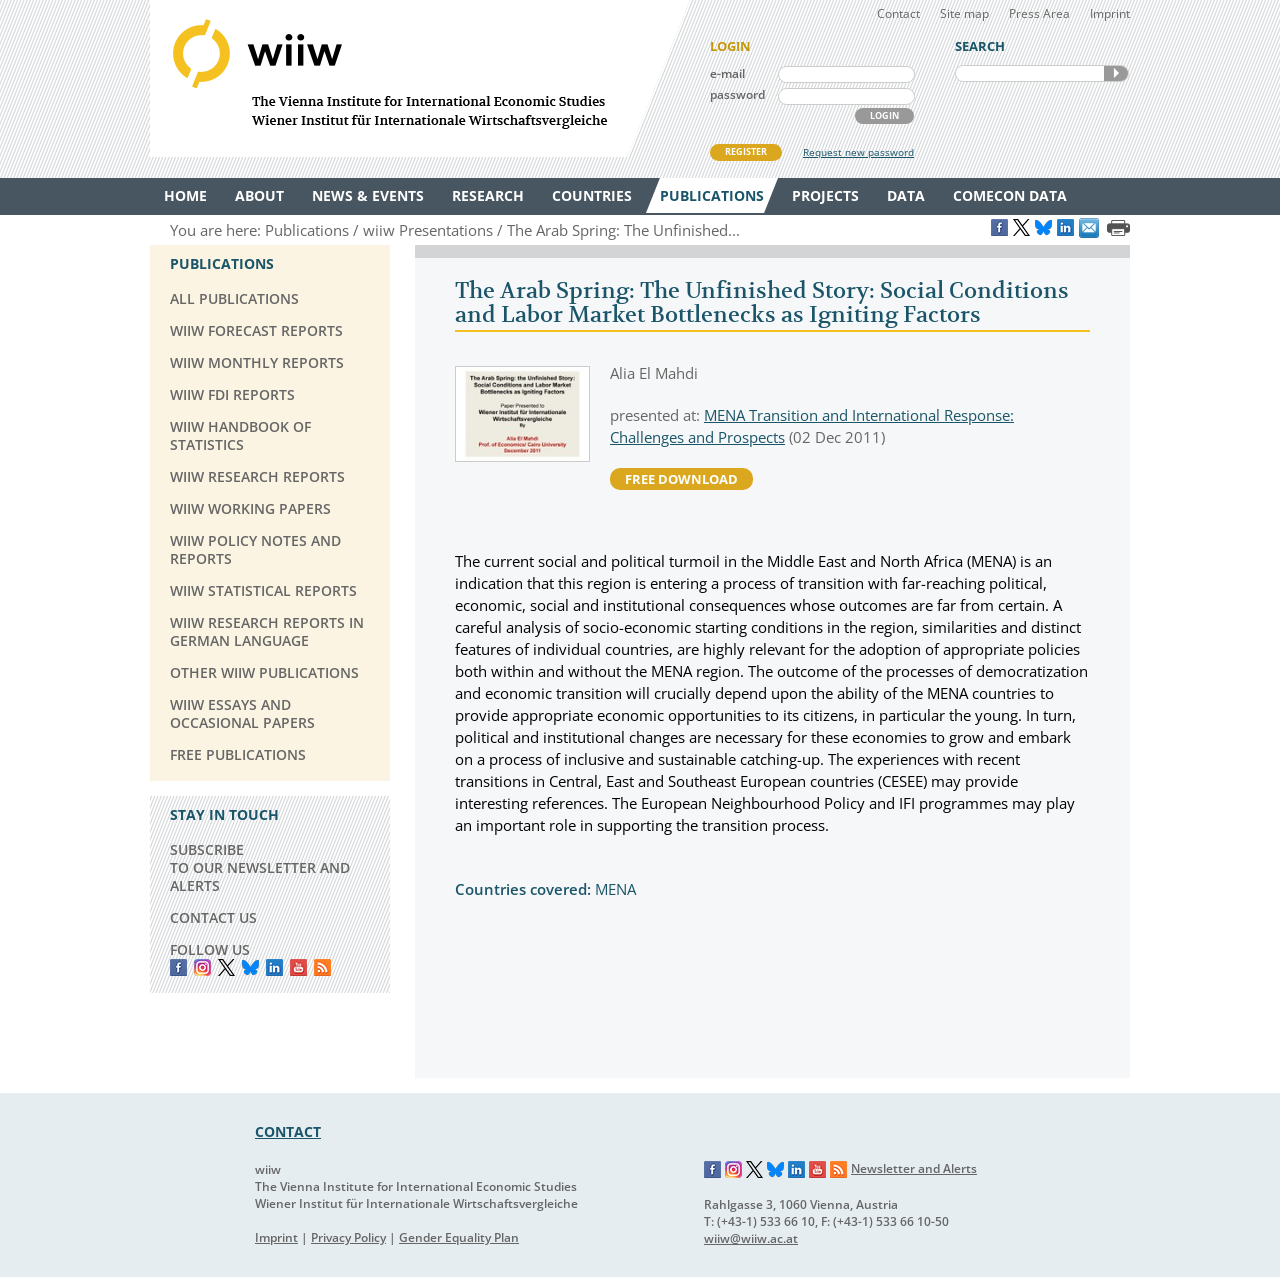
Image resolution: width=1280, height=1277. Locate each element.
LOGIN (884, 115)
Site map (964, 13)
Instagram (734, 1170)
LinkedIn (274, 967)
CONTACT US (213, 917)
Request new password (858, 152)
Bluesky (250, 967)
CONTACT (288, 1131)
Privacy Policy (348, 1237)
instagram (202, 967)
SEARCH (1116, 73)
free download (681, 479)
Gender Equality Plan (459, 1237)
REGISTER (746, 151)
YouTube (298, 967)
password (737, 94)
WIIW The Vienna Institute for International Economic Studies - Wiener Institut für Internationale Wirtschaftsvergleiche (420, 78)
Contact (898, 13)
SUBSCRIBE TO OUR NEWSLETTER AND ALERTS (260, 867)
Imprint (1110, 13)
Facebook (178, 967)
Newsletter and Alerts (914, 1168)
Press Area (1039, 13)
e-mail (727, 73)
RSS (322, 967)
